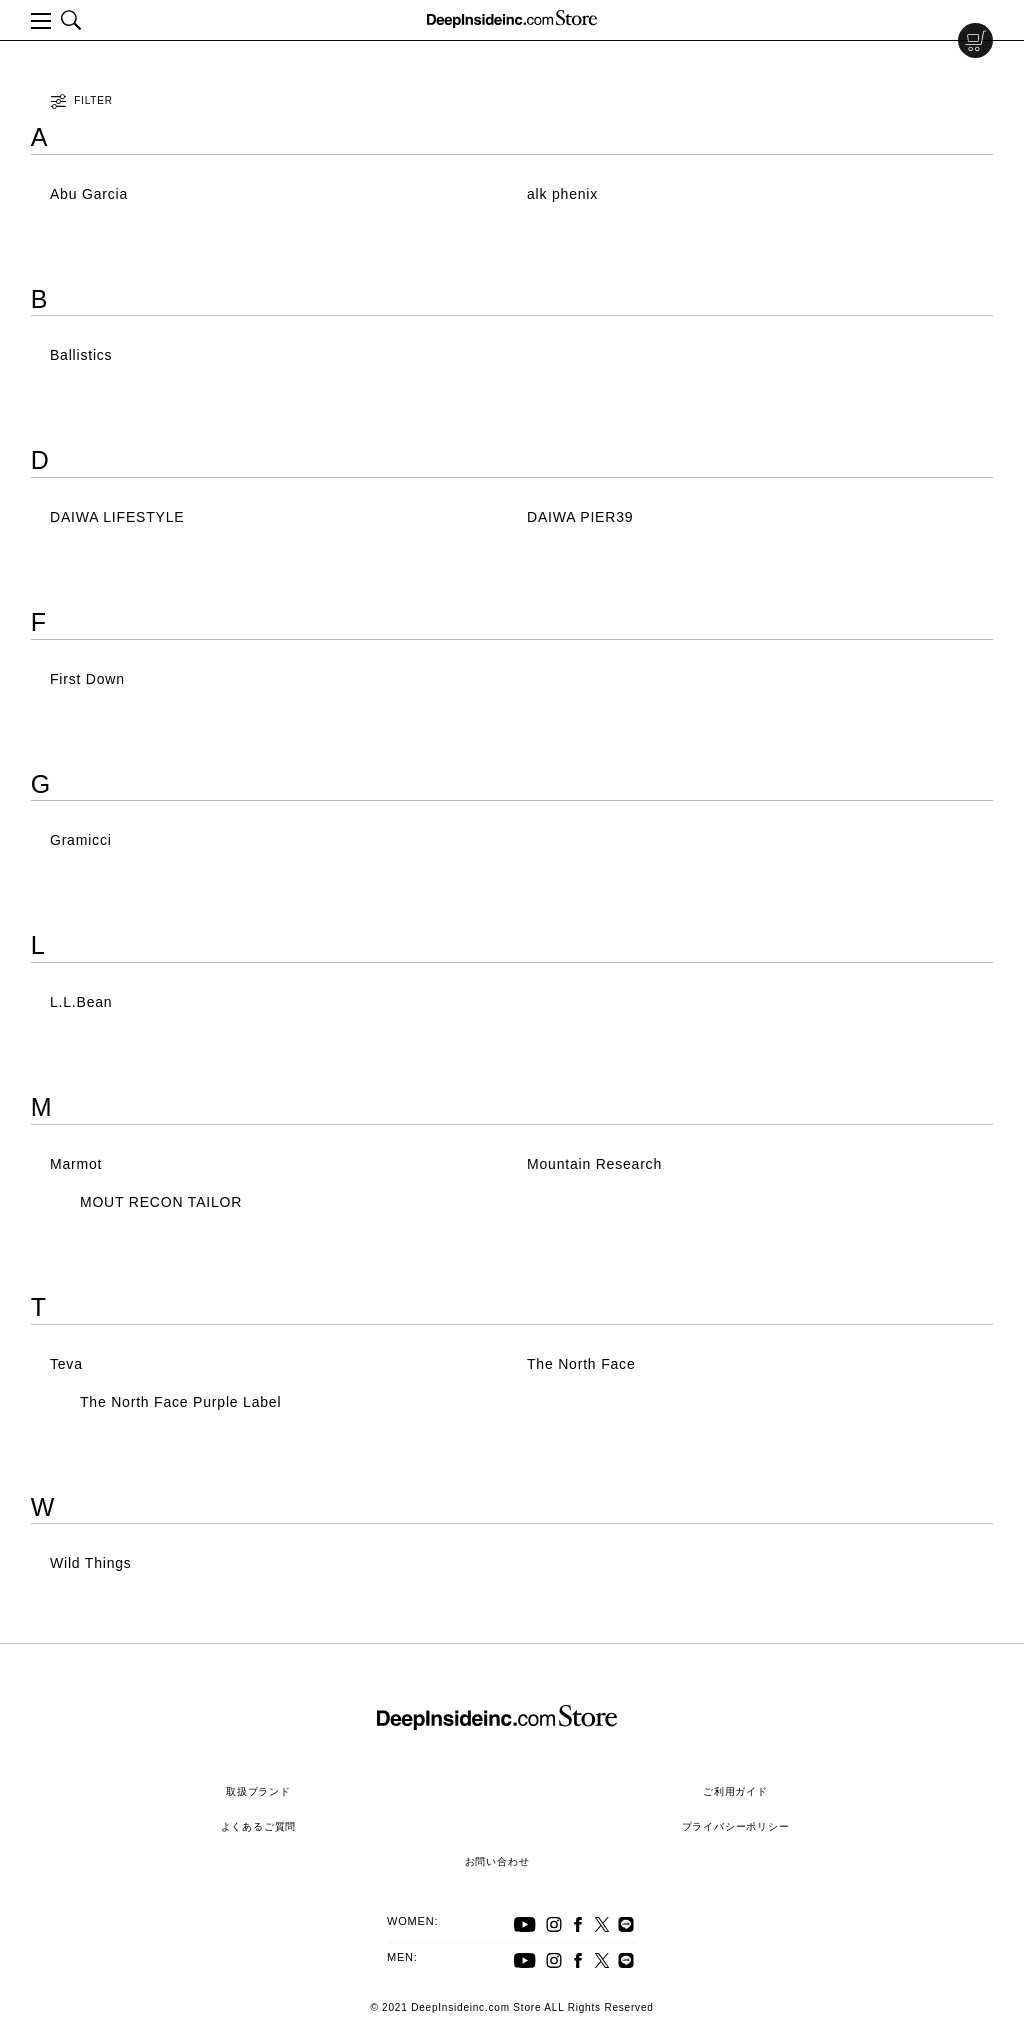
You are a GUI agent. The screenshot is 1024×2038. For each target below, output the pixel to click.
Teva (66, 1364)
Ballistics (81, 355)
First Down (87, 679)
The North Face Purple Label (180, 1402)
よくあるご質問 (259, 1826)
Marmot (76, 1164)
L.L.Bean (81, 1002)
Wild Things (91, 1563)
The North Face (581, 1364)
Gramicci (81, 840)
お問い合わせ (497, 1861)
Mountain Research (594, 1164)
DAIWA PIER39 (580, 517)
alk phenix (562, 194)
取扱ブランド (258, 1791)
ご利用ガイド (735, 1791)
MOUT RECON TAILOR (161, 1202)
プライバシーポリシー (736, 1826)
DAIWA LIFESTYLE (117, 517)
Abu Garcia (89, 194)
